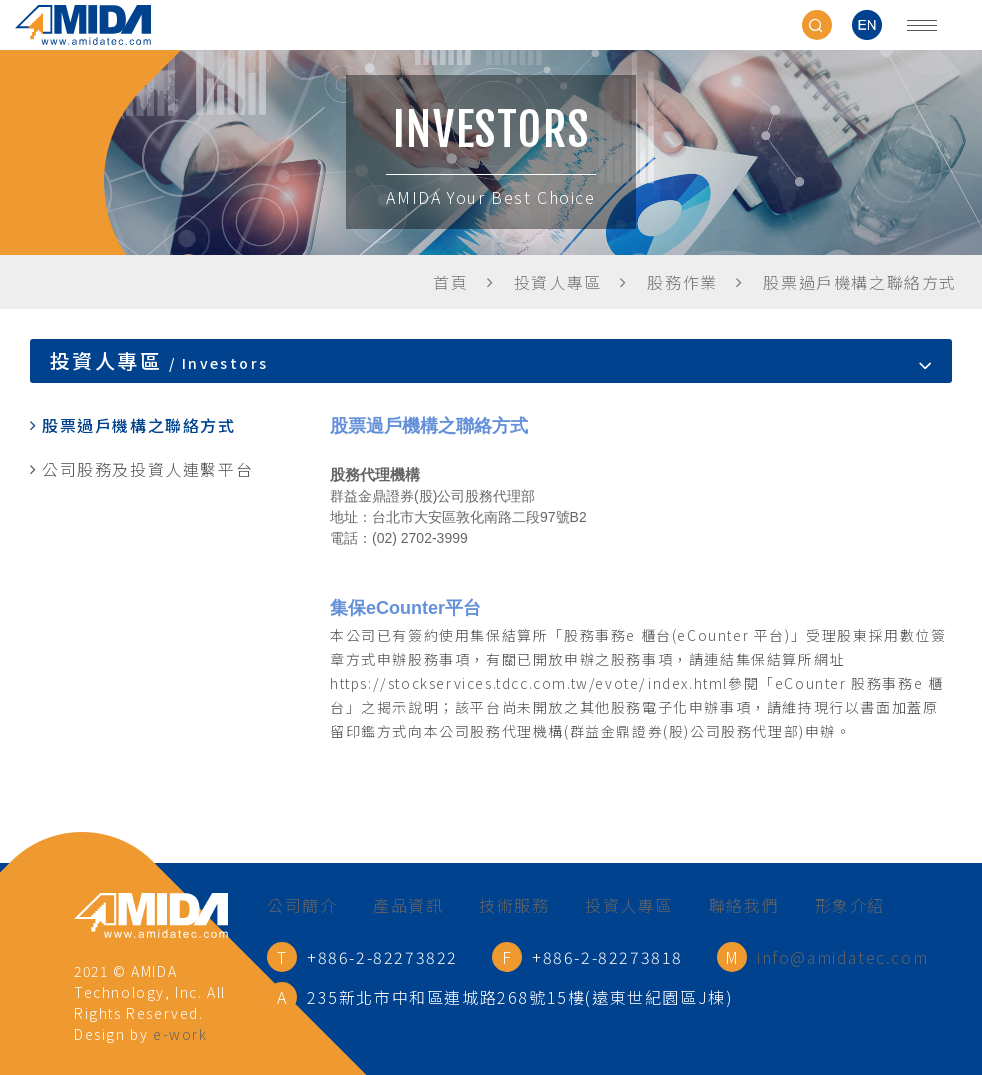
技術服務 (514, 905)
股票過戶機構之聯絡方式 (139, 425)
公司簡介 (302, 905)
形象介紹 (850, 905)
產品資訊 (408, 905)
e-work (180, 1034)
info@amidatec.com (842, 957)
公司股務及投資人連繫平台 (147, 469)
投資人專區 (629, 905)
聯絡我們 (744, 905)
